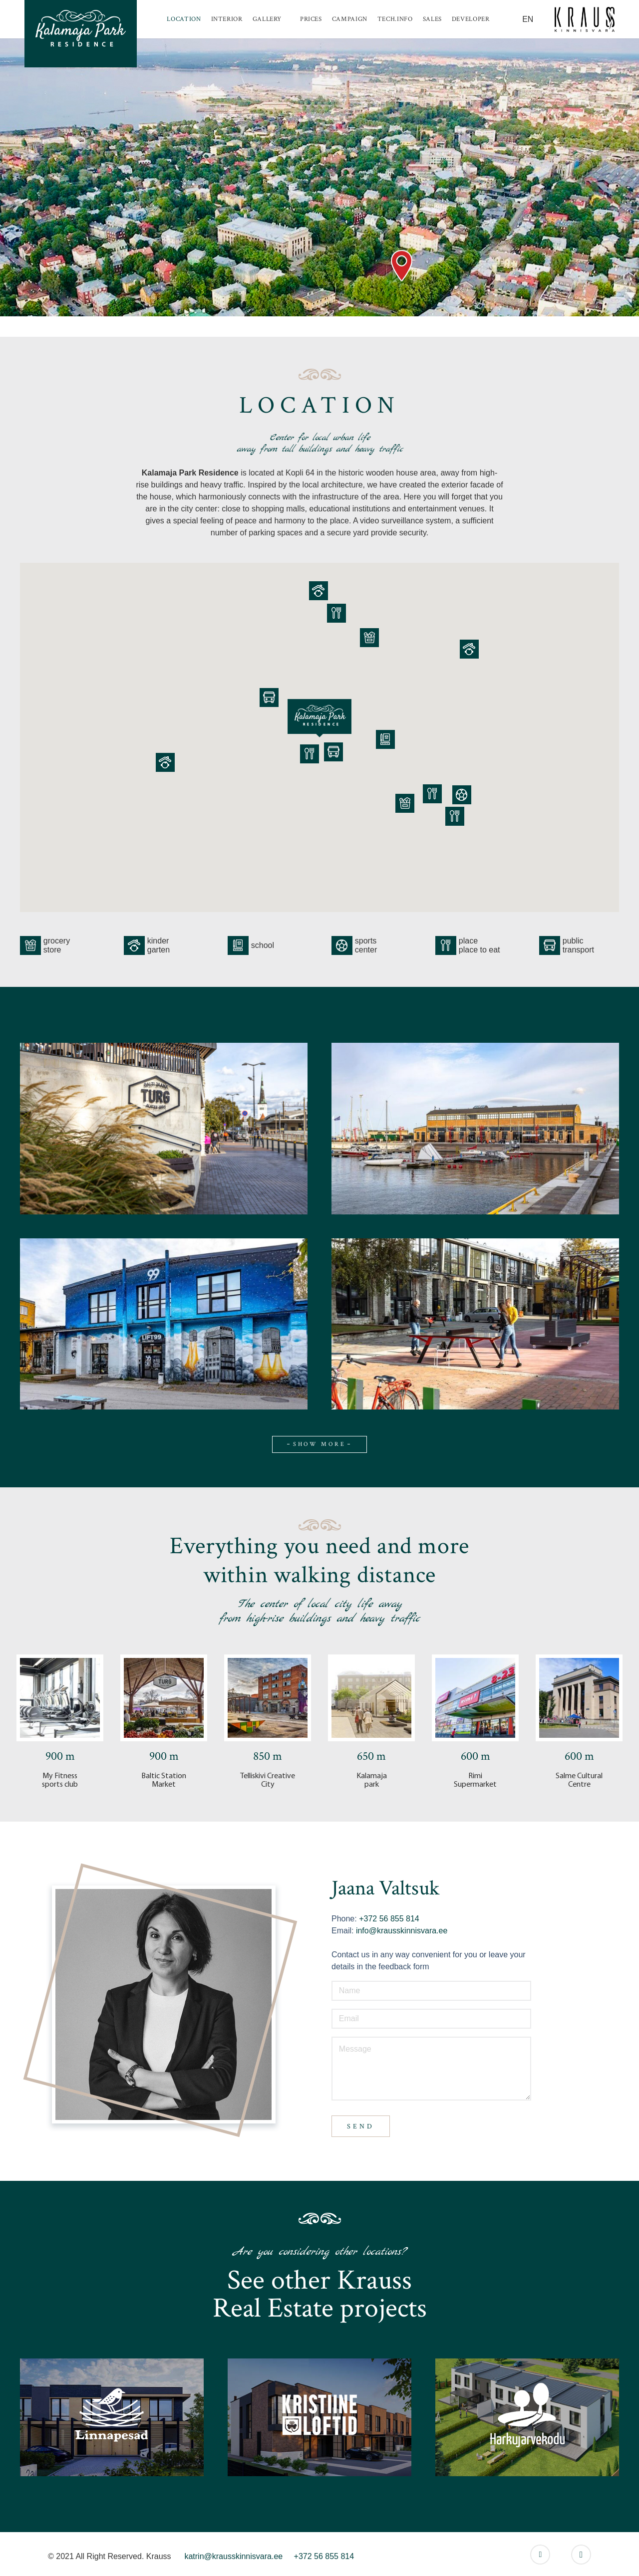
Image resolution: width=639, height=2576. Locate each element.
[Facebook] (540, 2555)
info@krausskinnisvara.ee (401, 1930)
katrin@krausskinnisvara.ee (233, 2556)
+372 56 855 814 (388, 1918)
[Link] (80, 33)
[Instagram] (581, 2555)
